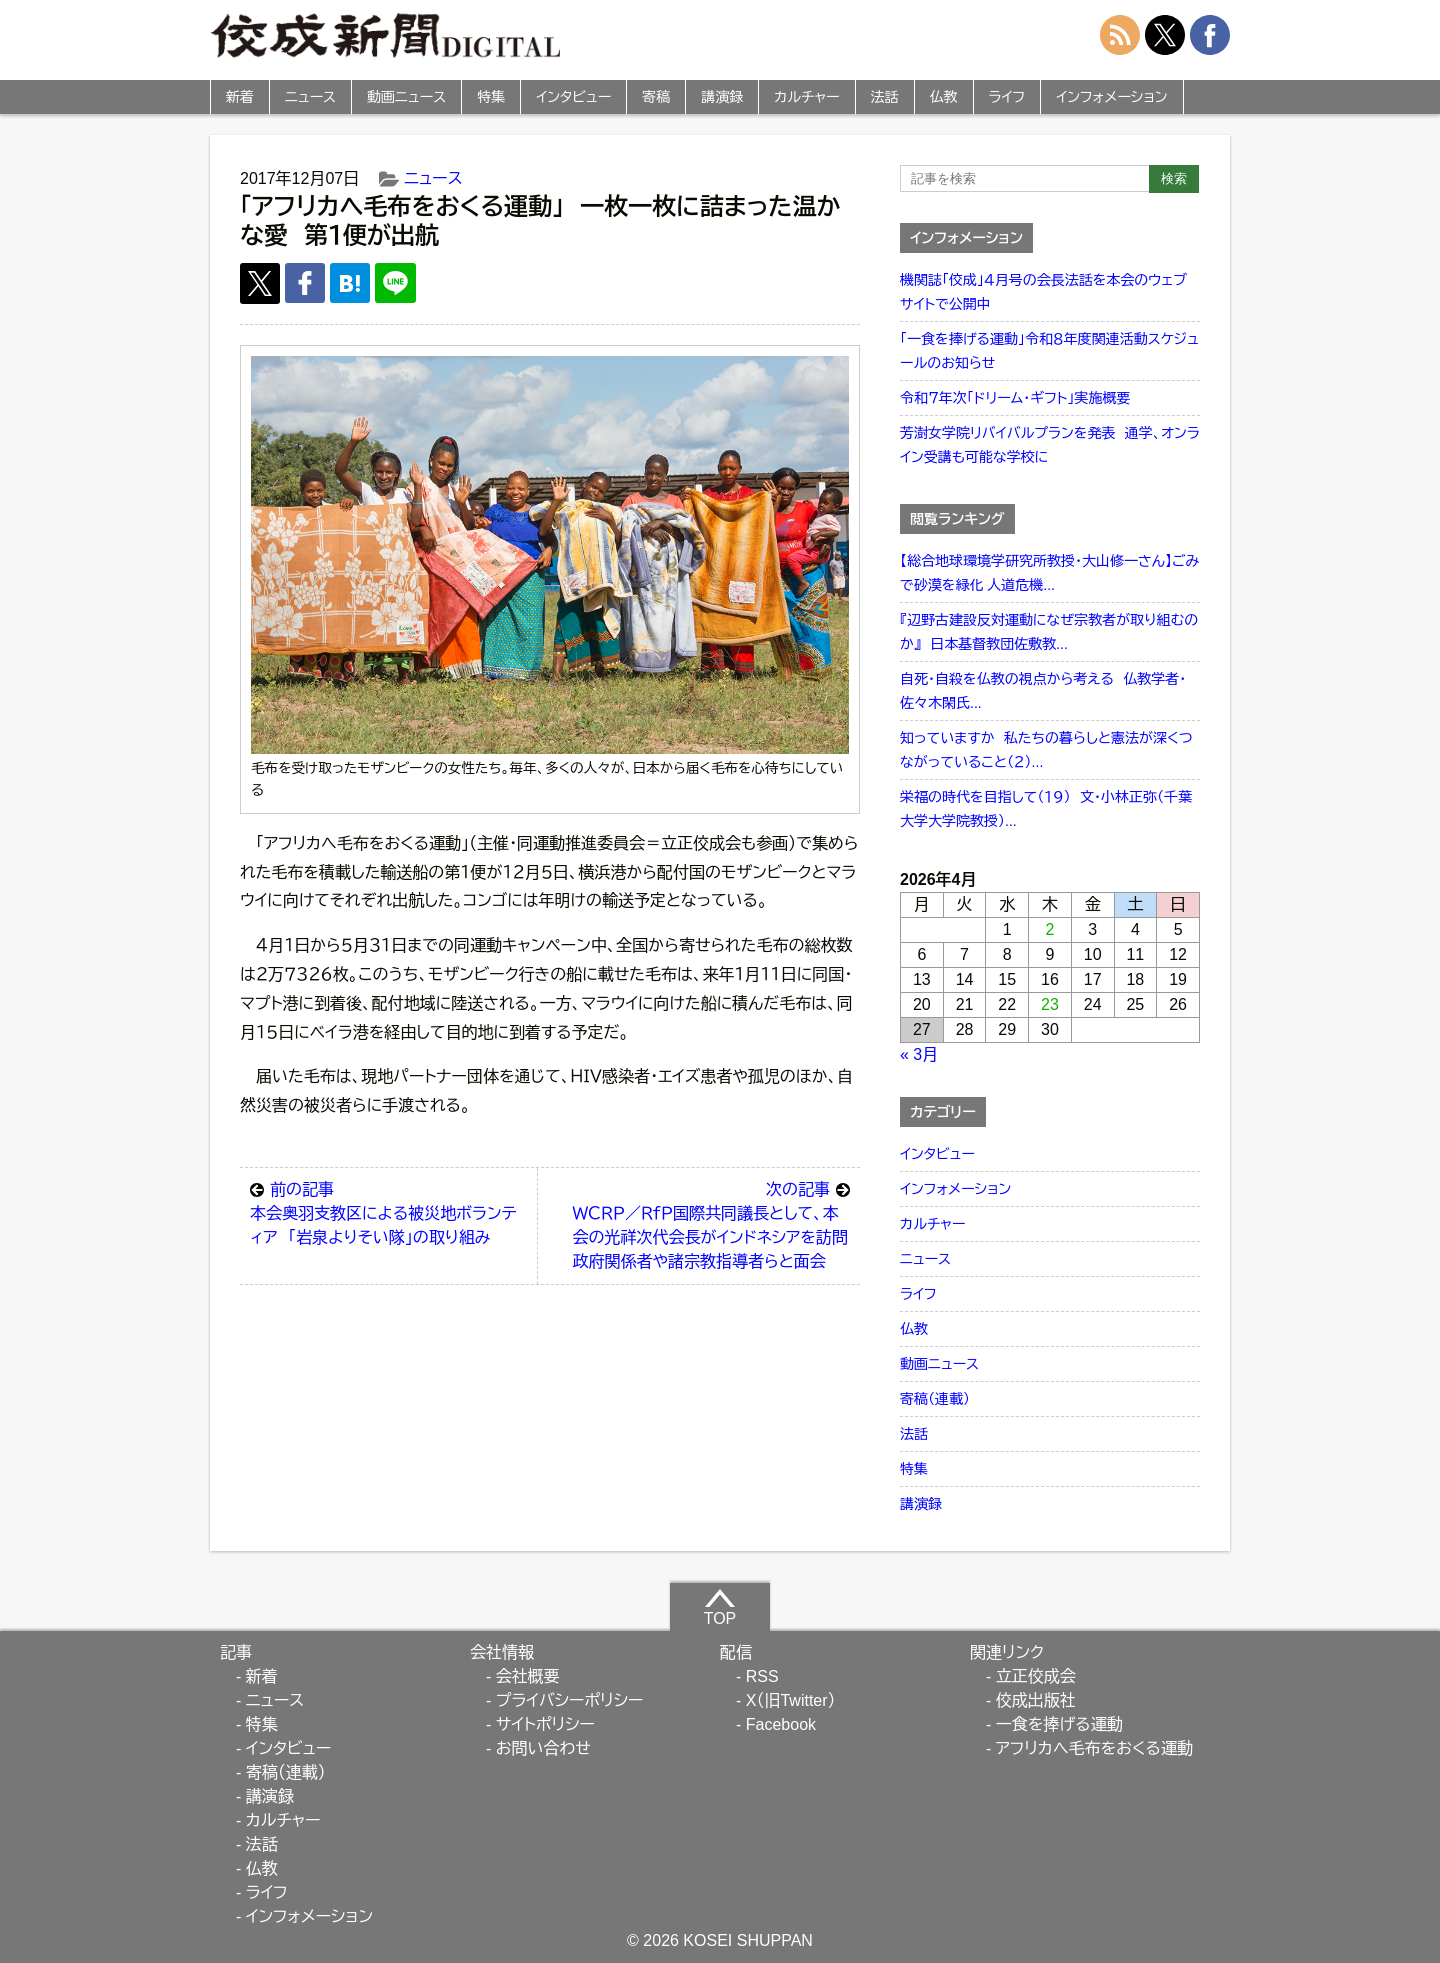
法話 (885, 97)
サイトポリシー (545, 1724)
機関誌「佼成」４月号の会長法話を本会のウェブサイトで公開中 (1043, 292)
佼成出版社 (1036, 1700)
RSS (762, 1676)
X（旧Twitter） (791, 1700)
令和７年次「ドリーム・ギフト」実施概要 (1015, 398)
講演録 (722, 97)
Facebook (781, 1724)
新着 (240, 97)
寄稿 (656, 97)
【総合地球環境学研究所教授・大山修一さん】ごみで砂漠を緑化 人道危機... (1049, 573)
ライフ (1007, 97)
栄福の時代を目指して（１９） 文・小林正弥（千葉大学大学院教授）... (1046, 809)
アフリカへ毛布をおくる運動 (1094, 1748)
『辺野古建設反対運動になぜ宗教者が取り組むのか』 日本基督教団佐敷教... (1049, 632)
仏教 (944, 97)
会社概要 (528, 1676)
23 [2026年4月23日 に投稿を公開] (1050, 1004)
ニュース (310, 97)
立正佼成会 (1036, 1676)
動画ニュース (406, 97)
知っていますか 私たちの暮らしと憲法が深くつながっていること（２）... (1046, 750)
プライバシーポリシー (570, 1700)
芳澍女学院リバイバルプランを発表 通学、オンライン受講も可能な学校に (1050, 445)
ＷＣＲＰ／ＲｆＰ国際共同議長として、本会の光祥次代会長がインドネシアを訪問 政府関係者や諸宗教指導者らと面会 (715, 1224)
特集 (491, 97)
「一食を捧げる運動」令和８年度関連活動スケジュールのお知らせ (1049, 351)
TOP (720, 1607)
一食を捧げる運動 (1059, 1724)
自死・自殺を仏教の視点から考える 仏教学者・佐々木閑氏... (1043, 691)
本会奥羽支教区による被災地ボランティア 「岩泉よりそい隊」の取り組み (388, 1212)
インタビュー (573, 97)
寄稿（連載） (935, 1399)
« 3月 (919, 1054)
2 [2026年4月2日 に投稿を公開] (1050, 929)
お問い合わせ (543, 1748)
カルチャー (806, 97)
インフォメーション (1111, 97)
